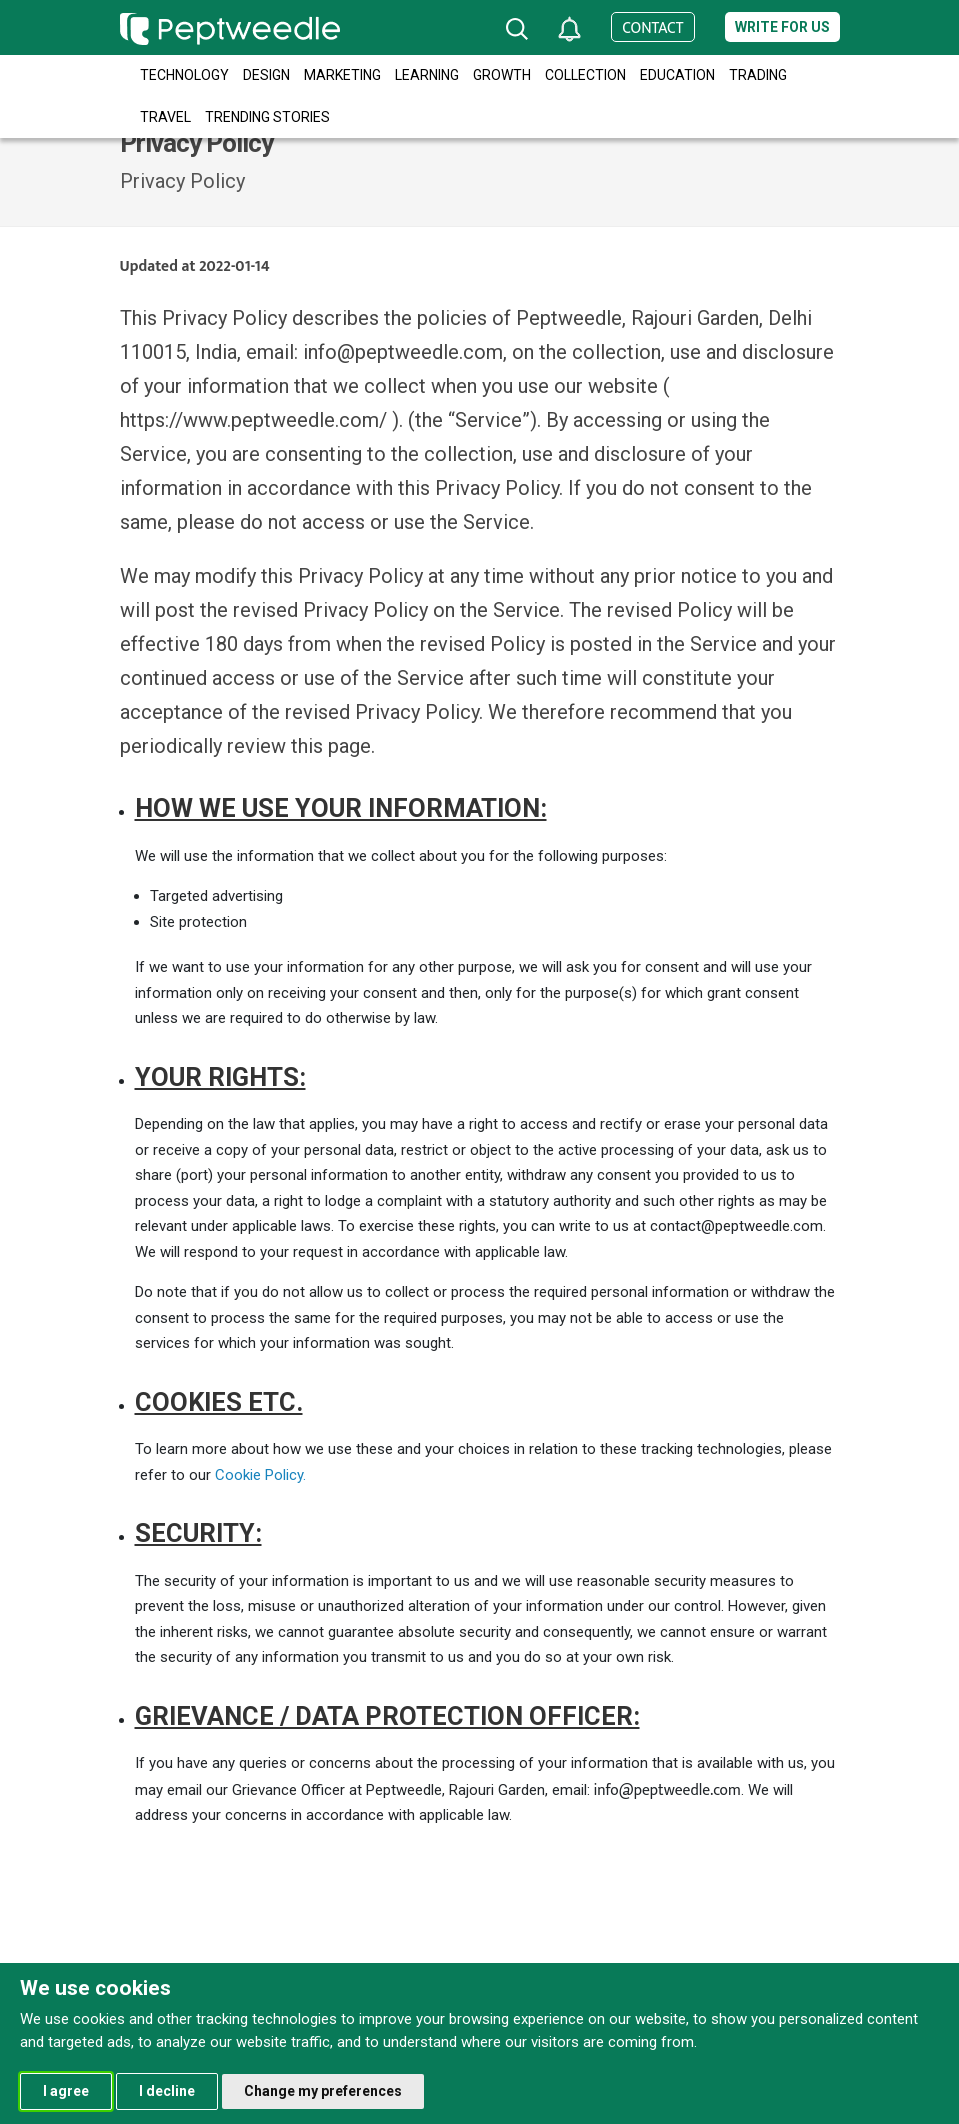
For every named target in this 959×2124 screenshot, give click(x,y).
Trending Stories (267, 117)
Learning (427, 75)
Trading (758, 75)
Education (677, 75)
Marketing (342, 75)
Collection (585, 75)
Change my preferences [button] (323, 2091)
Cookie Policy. (260, 1475)
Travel (165, 117)
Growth (502, 75)
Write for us (782, 27)
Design (266, 75)
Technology (184, 75)
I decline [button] (167, 2091)
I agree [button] (66, 2091)
